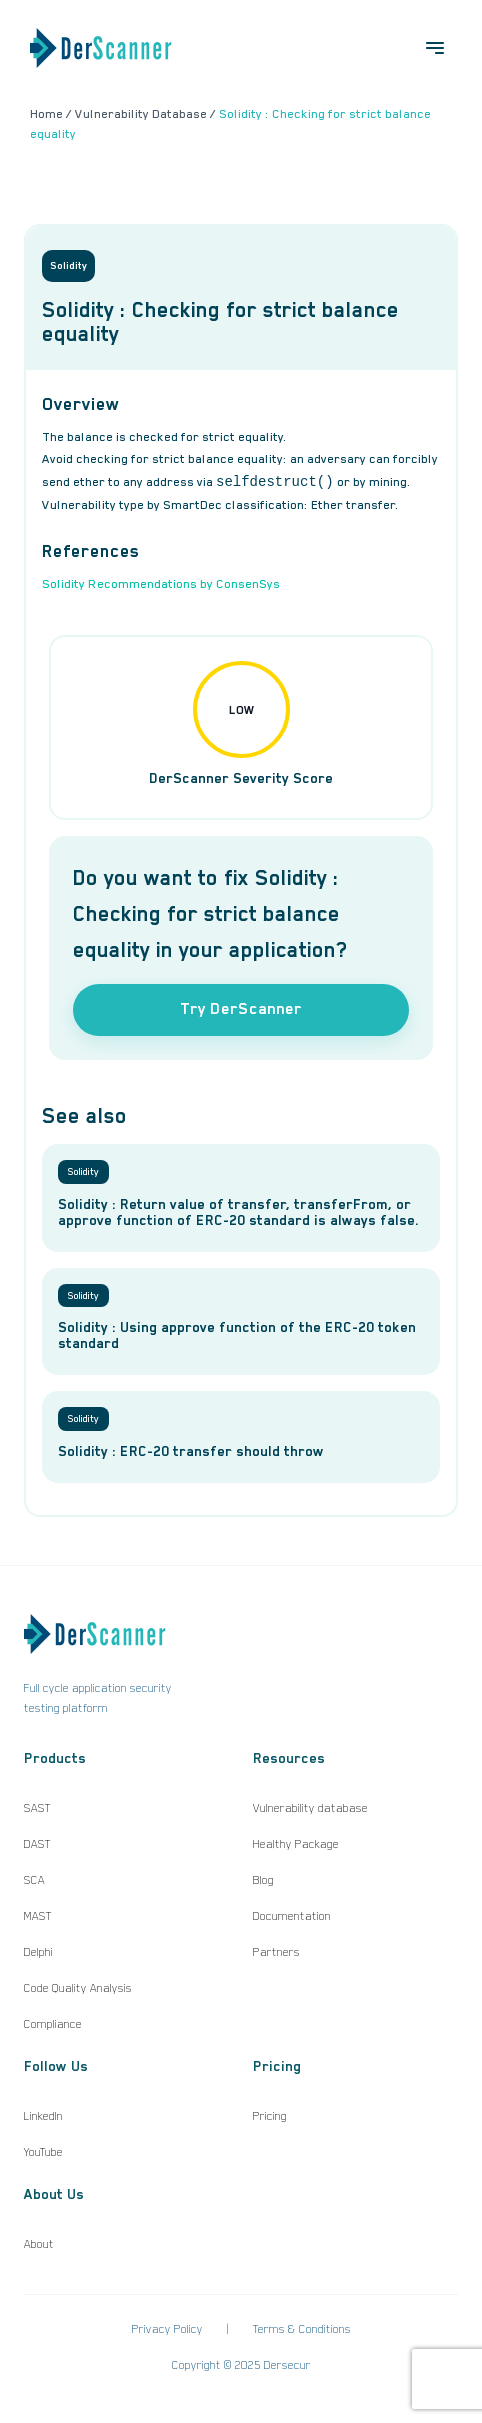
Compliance (53, 2024)
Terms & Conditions (302, 2329)
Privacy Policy (167, 2329)
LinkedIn (43, 2116)
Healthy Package (296, 1844)
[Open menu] (435, 48)
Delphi (38, 1952)
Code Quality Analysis (78, 1988)
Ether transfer (353, 505)
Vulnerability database (310, 1808)
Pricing (270, 2116)
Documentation (292, 1916)
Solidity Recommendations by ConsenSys (161, 584)
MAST (38, 1916)
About (39, 2244)
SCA (34, 1880)
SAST (37, 1808)
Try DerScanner (241, 1009)
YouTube (43, 2152)
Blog (263, 1880)
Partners (276, 1952)
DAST (37, 1844)
